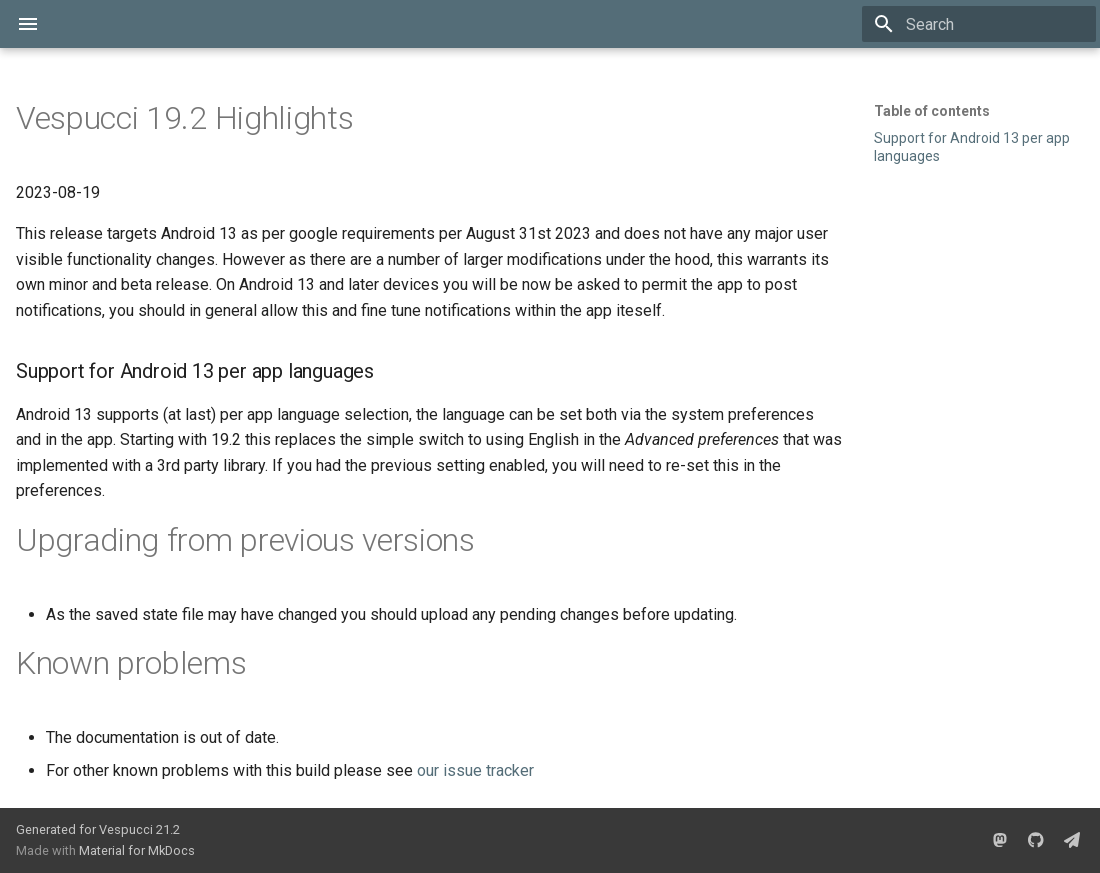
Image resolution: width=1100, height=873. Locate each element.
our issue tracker (475, 770)
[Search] (979, 24)
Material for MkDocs (137, 850)
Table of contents (932, 111)
